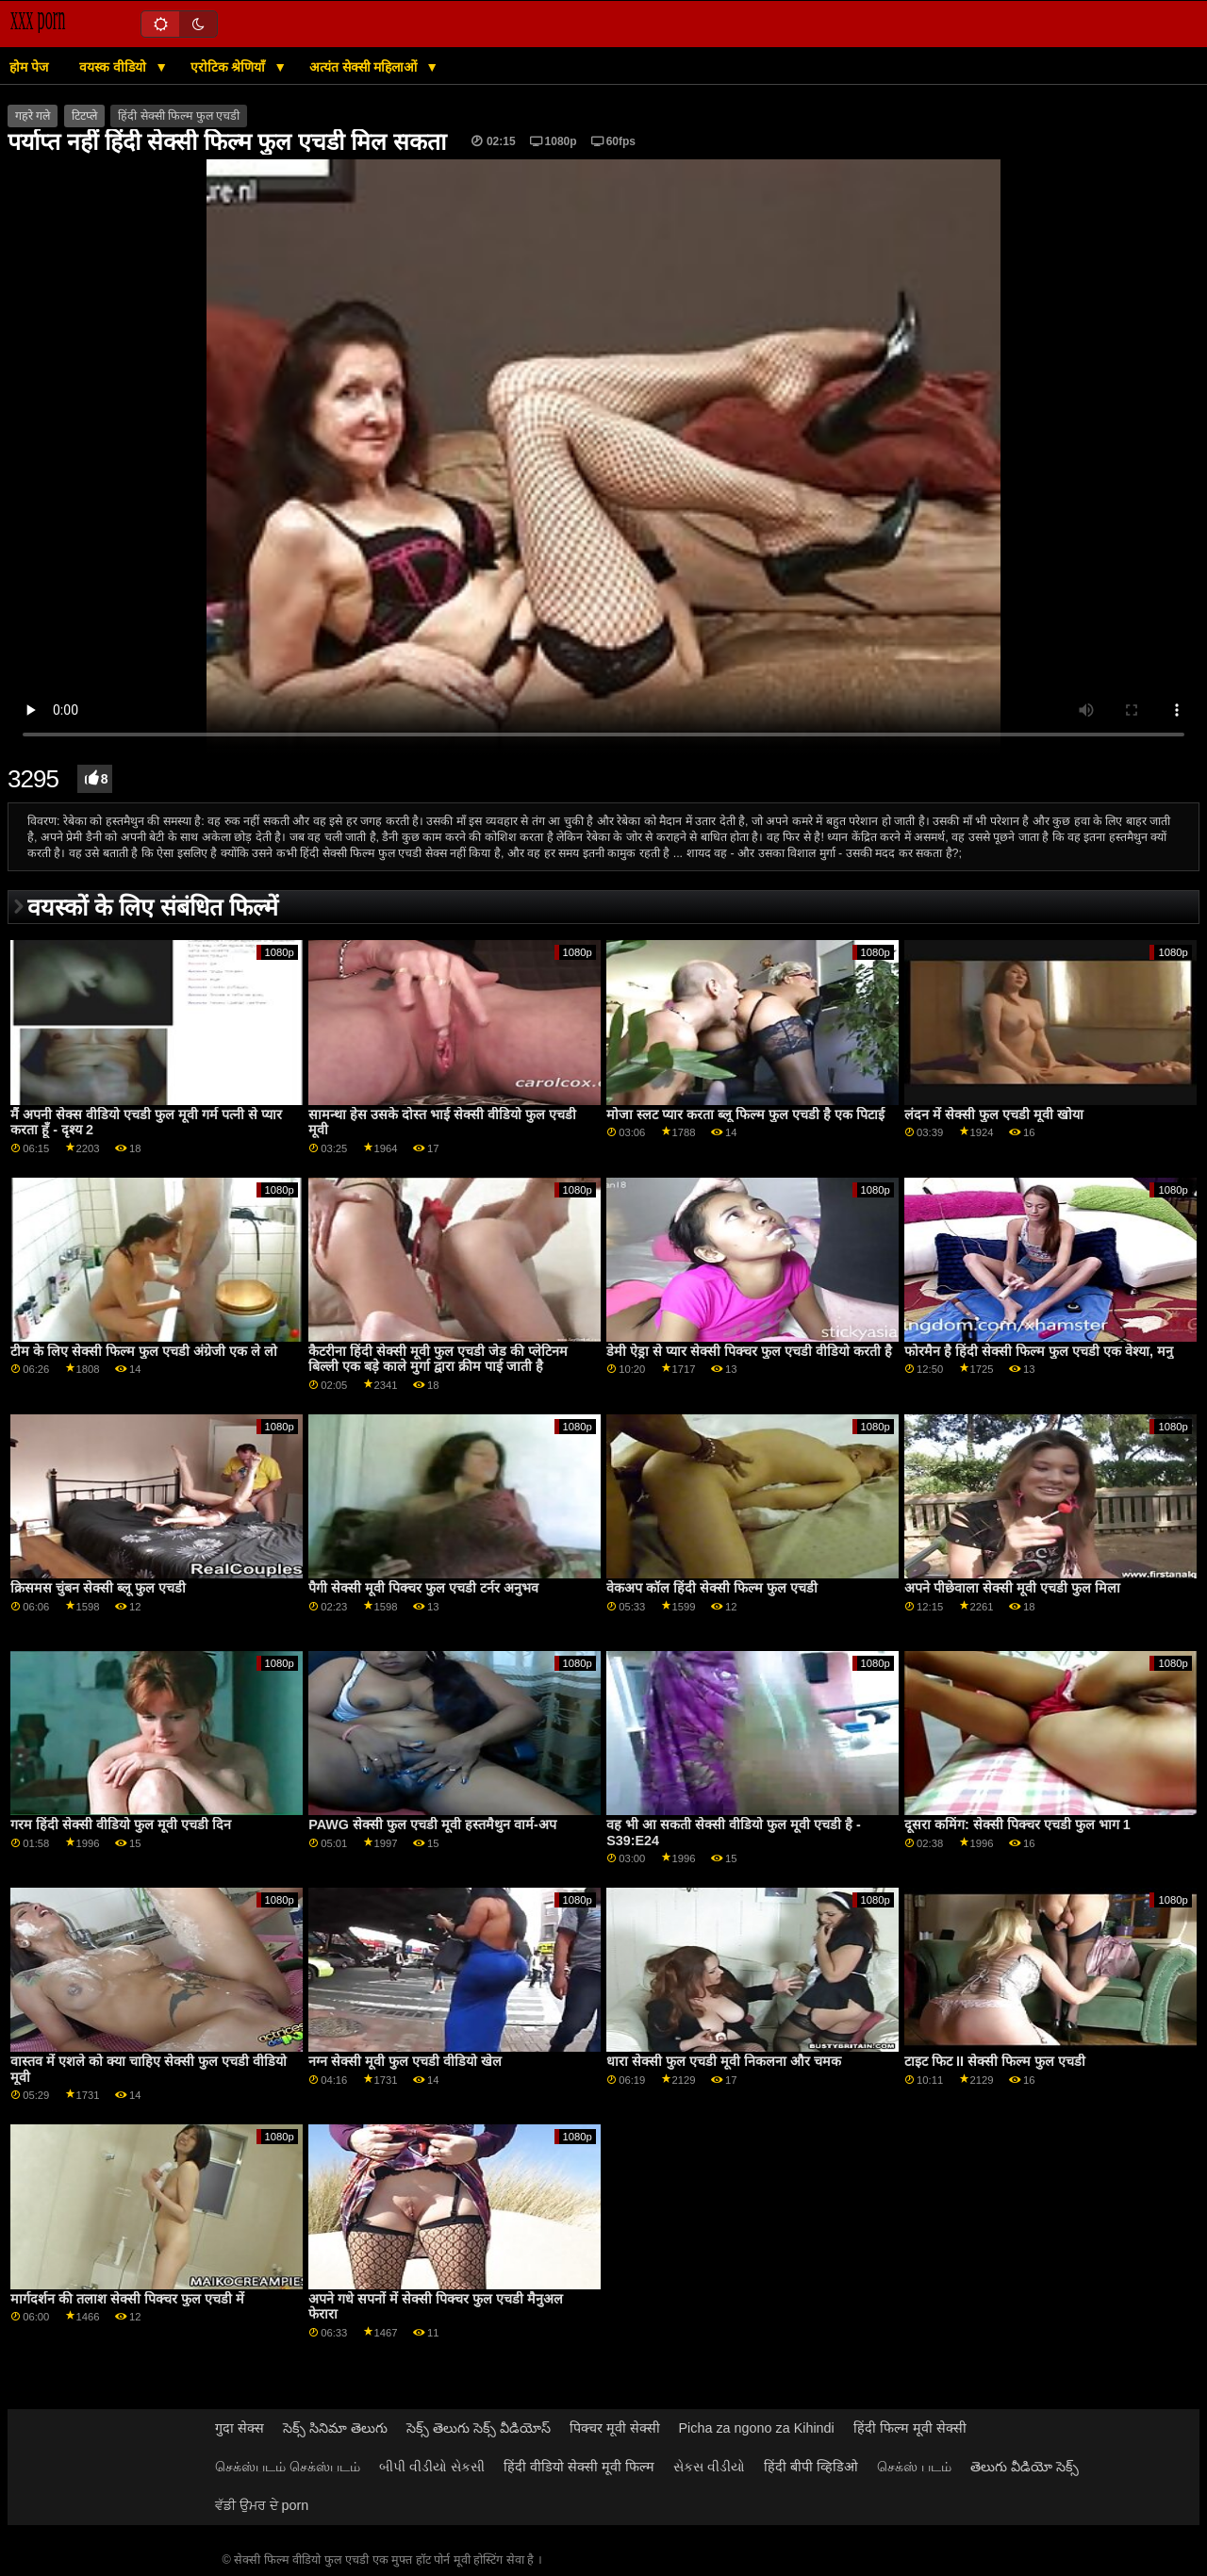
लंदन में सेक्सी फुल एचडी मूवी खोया (993, 1114)
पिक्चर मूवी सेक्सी (615, 2428)
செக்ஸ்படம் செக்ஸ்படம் (287, 2466)
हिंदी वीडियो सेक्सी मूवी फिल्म (579, 2466)
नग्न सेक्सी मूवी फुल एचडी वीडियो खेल (405, 2061)
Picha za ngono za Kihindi (757, 2428)
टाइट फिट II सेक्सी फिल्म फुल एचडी (994, 2061)
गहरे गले (32, 116)
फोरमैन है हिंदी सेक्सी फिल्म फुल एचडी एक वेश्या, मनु (1038, 1351)
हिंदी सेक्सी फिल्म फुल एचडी (179, 116)
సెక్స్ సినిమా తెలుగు (335, 2428)
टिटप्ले (84, 116)
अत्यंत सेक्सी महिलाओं (365, 66)
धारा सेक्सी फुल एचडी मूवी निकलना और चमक (723, 2061)
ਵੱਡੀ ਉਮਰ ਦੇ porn (262, 2505)
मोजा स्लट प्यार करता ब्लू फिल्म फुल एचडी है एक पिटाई (745, 1114)
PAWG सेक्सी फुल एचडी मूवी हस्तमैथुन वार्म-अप (432, 1824)
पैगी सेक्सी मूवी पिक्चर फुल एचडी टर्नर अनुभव (423, 1587)
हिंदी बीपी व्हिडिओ (811, 2466)
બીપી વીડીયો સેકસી (432, 2466)
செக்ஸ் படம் (914, 2466)
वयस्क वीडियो (114, 66)
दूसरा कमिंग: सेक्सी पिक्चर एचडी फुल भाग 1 (1017, 1824)
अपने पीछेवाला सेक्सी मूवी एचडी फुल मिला (1012, 1587)
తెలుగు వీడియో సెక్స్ (1024, 2466)
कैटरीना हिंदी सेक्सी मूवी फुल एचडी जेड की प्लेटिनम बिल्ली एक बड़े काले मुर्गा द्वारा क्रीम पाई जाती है (438, 1359)
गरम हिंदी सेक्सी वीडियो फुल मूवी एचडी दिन (120, 1824)
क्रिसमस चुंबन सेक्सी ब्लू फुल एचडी (98, 1587)
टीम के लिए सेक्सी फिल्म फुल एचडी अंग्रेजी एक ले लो (143, 1351)
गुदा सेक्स (239, 2428)
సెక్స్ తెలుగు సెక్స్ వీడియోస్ (478, 2428)
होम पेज (28, 66)
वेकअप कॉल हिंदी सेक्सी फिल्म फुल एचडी (712, 1587)
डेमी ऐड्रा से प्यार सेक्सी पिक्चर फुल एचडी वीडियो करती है (749, 1351)
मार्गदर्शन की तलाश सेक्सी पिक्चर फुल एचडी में (127, 2298)
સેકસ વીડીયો (709, 2466)
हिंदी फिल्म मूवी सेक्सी (910, 2428)
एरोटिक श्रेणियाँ (230, 66)
